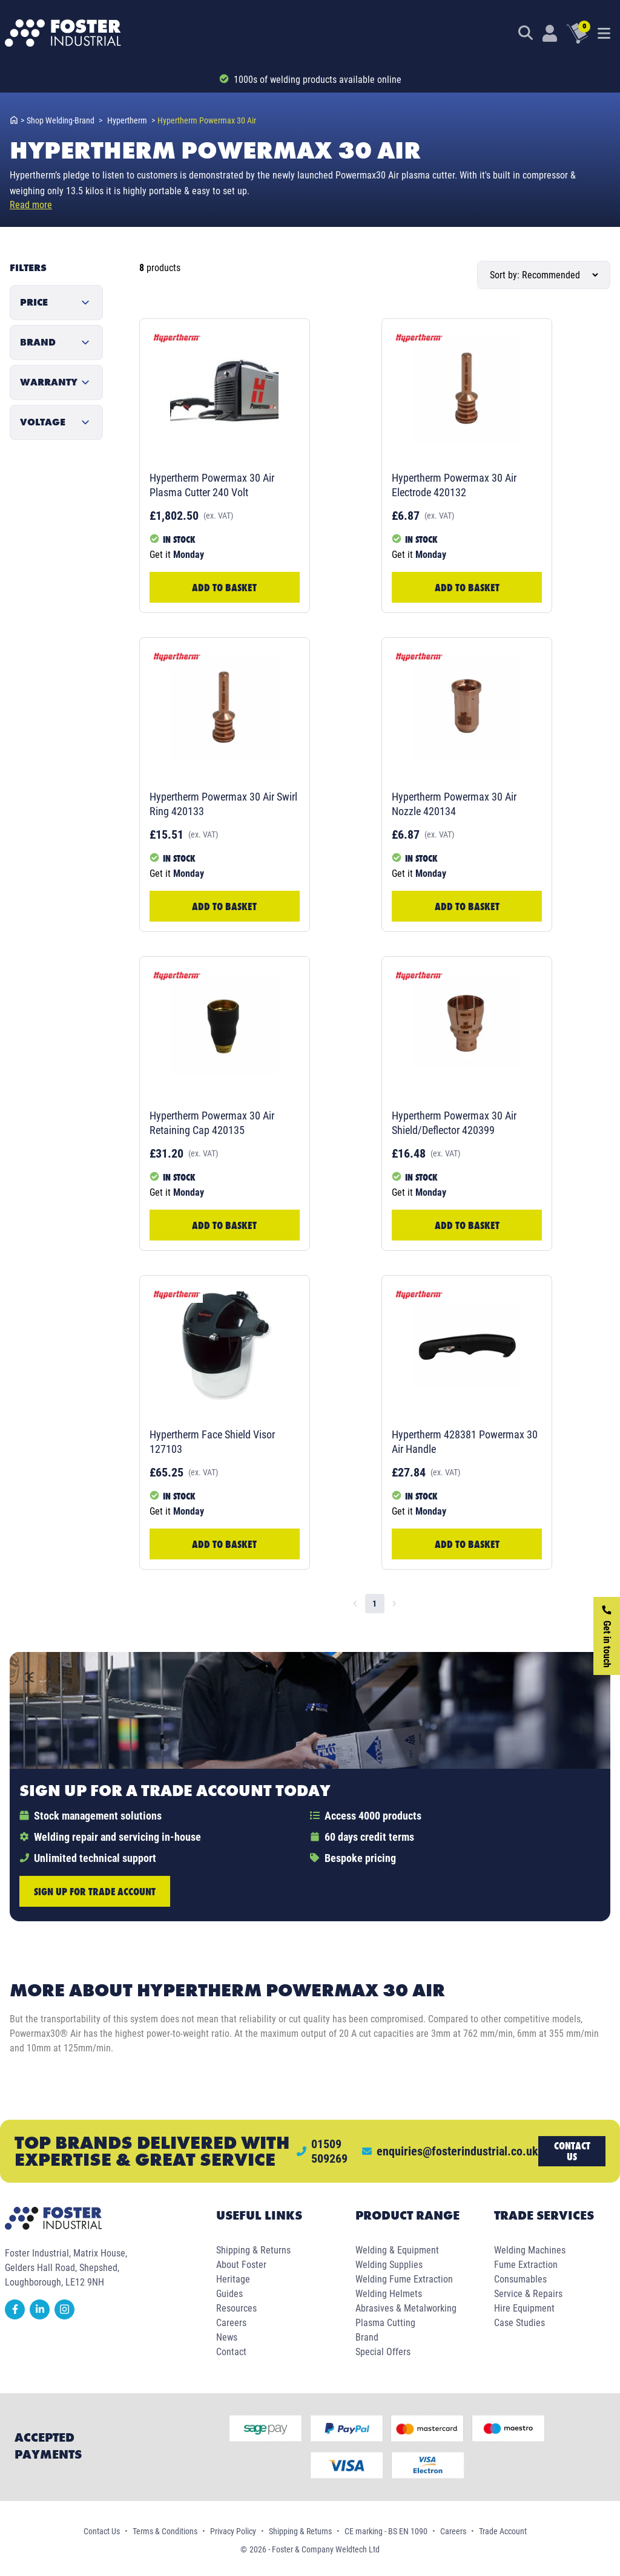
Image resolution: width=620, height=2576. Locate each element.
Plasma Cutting (385, 2323)
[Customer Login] (549, 33)
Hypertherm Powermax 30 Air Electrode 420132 (454, 485)
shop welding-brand (64, 120)
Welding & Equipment (397, 2250)
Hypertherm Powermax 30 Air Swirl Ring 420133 (223, 804)
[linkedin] (42, 2316)
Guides (229, 2293)
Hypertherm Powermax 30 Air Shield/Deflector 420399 (454, 1122)
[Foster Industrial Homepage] (63, 33)
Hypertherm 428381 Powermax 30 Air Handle (465, 1441)
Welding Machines (530, 2250)
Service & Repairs (528, 2293)
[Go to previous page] (355, 1603)
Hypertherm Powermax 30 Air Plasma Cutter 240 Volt (212, 485)
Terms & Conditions (165, 2531)
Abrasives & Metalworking (406, 2308)
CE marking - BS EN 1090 (386, 2531)
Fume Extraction (526, 2264)
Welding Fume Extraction (404, 2279)
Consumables (520, 2279)
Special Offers (383, 2352)
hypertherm (131, 120)
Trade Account (503, 2531)
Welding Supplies (389, 2264)
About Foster (241, 2264)
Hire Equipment (524, 2308)
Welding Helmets (388, 2293)
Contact (231, 2352)
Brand (366, 2337)
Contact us (572, 2150)
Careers (231, 2323)
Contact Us (102, 2531)
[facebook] (17, 2316)
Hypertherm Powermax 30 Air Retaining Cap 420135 (212, 1122)
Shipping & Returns (253, 2250)
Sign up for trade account (95, 1891)
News (226, 2337)
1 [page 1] (374, 1603)
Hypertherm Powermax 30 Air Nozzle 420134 (454, 804)
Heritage (233, 2279)
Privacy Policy (233, 2531)
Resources (236, 2308)
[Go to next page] (394, 1603)
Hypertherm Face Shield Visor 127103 (212, 1441)
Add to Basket (224, 587)
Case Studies (519, 2323)
